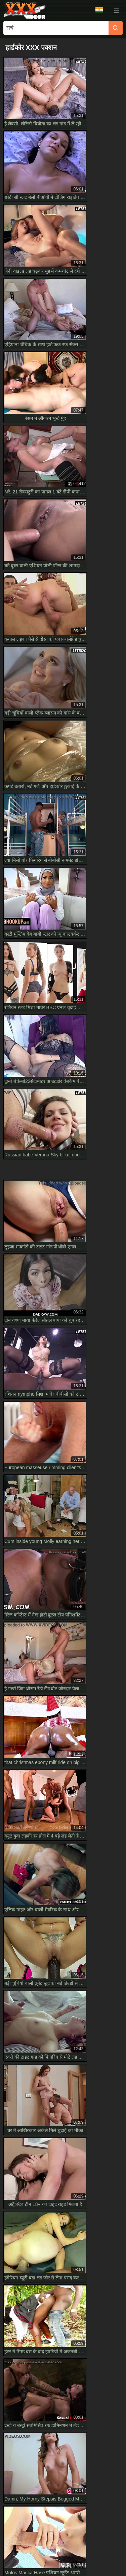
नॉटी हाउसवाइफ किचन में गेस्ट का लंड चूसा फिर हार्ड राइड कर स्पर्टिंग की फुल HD (61, 1977)
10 (72, 1266)
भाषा (99, 9)
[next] (88, 1267)
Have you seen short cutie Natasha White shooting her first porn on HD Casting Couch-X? (63, 2016)
